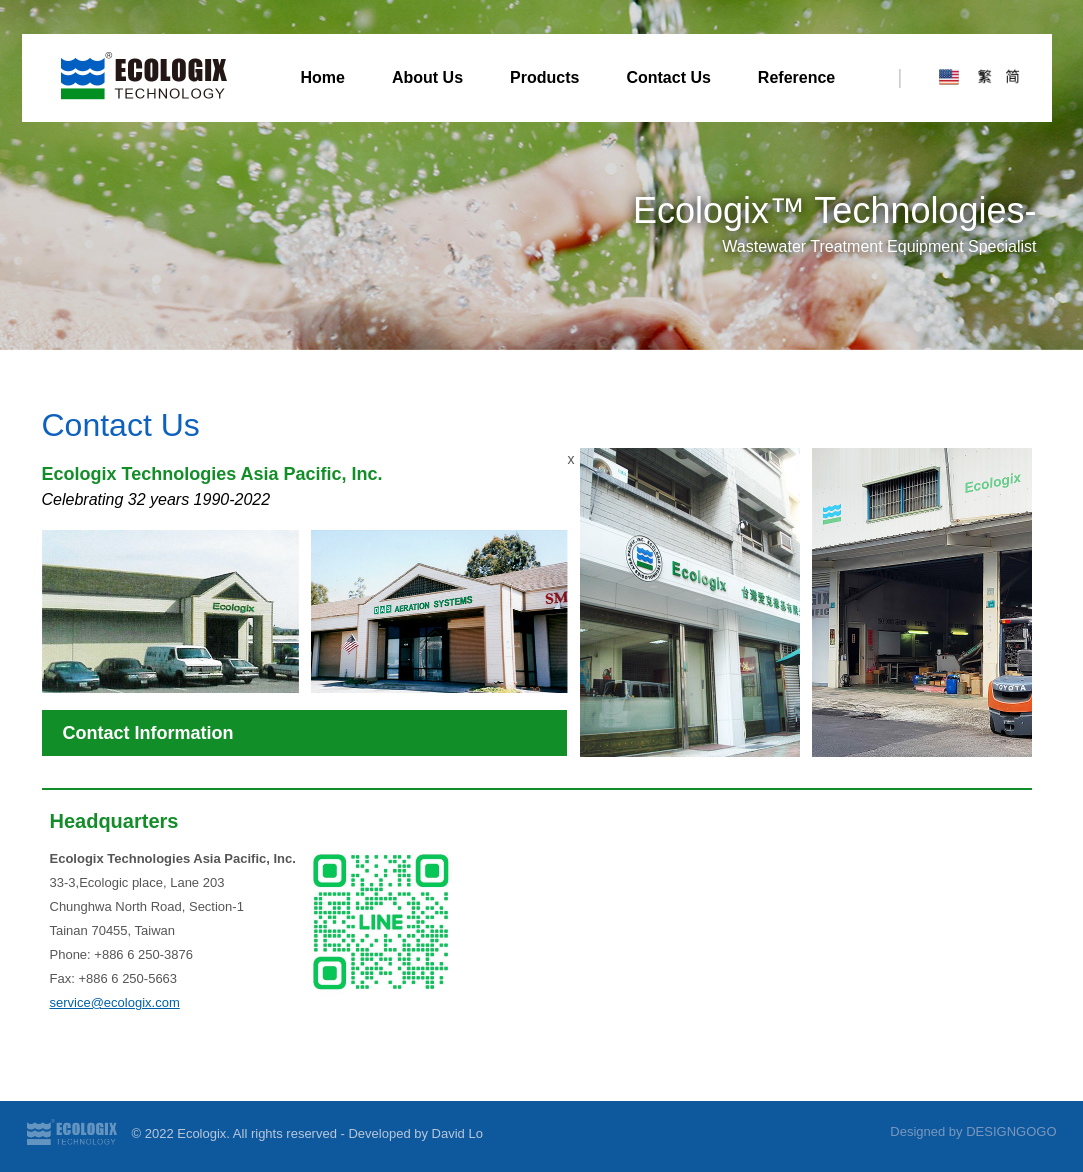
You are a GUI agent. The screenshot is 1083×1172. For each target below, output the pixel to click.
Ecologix (144, 76)
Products (544, 77)
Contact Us (668, 77)
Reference (796, 77)
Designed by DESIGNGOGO (973, 1131)
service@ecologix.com (115, 1002)
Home (323, 77)
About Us (427, 77)
